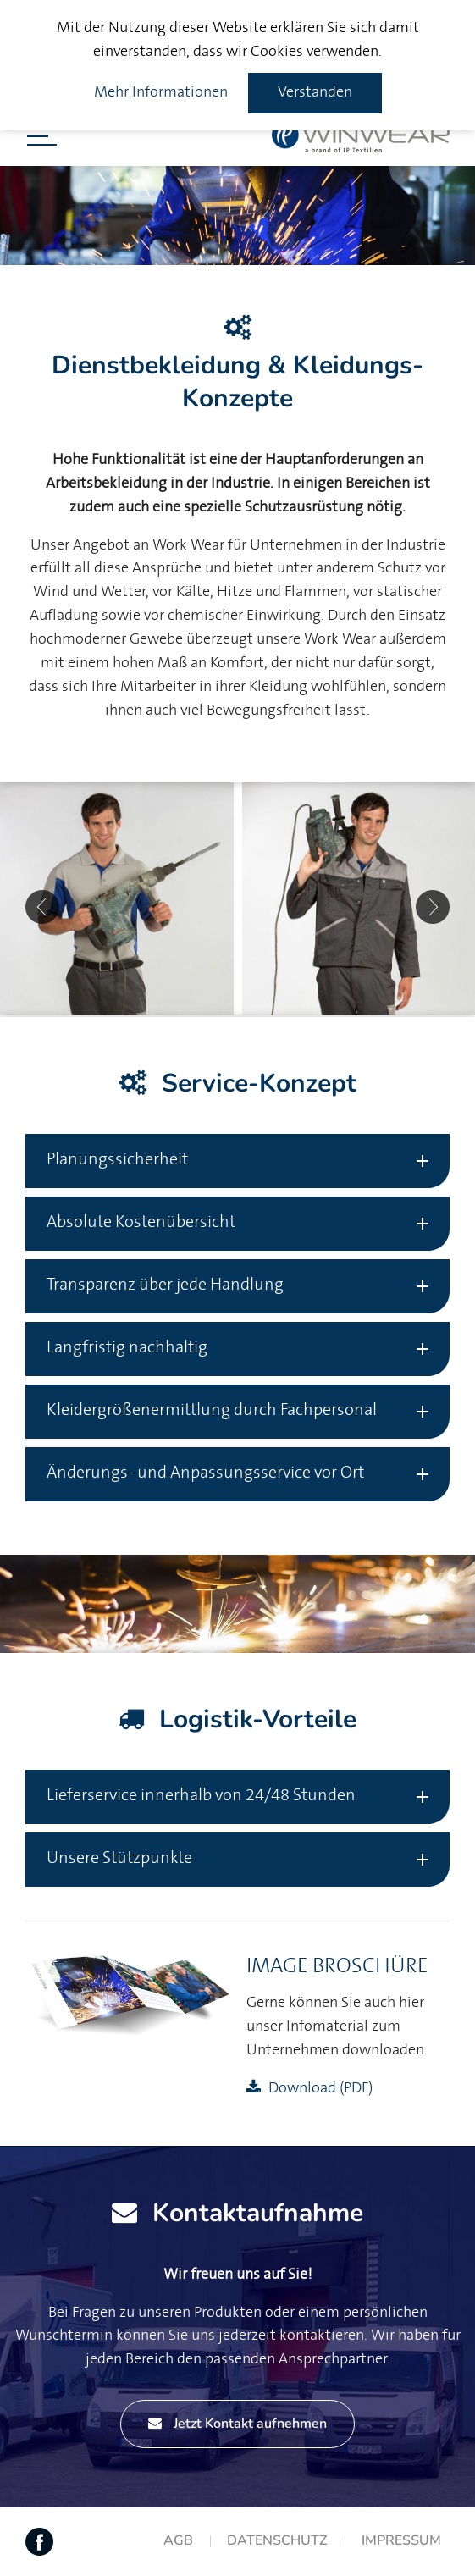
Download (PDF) (320, 2088)
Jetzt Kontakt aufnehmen (237, 2423)
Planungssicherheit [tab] (117, 1159)
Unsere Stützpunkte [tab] (119, 1858)
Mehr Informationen (161, 92)
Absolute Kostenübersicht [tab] (141, 1222)
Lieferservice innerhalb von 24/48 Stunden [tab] (201, 1795)
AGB (178, 2540)
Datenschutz (277, 2540)
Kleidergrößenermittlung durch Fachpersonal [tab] (212, 1410)
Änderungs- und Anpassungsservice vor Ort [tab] (205, 1473)
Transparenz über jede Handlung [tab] (165, 1285)
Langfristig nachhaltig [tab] (127, 1347)
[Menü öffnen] (41, 136)
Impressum (401, 2540)
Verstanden (315, 92)
